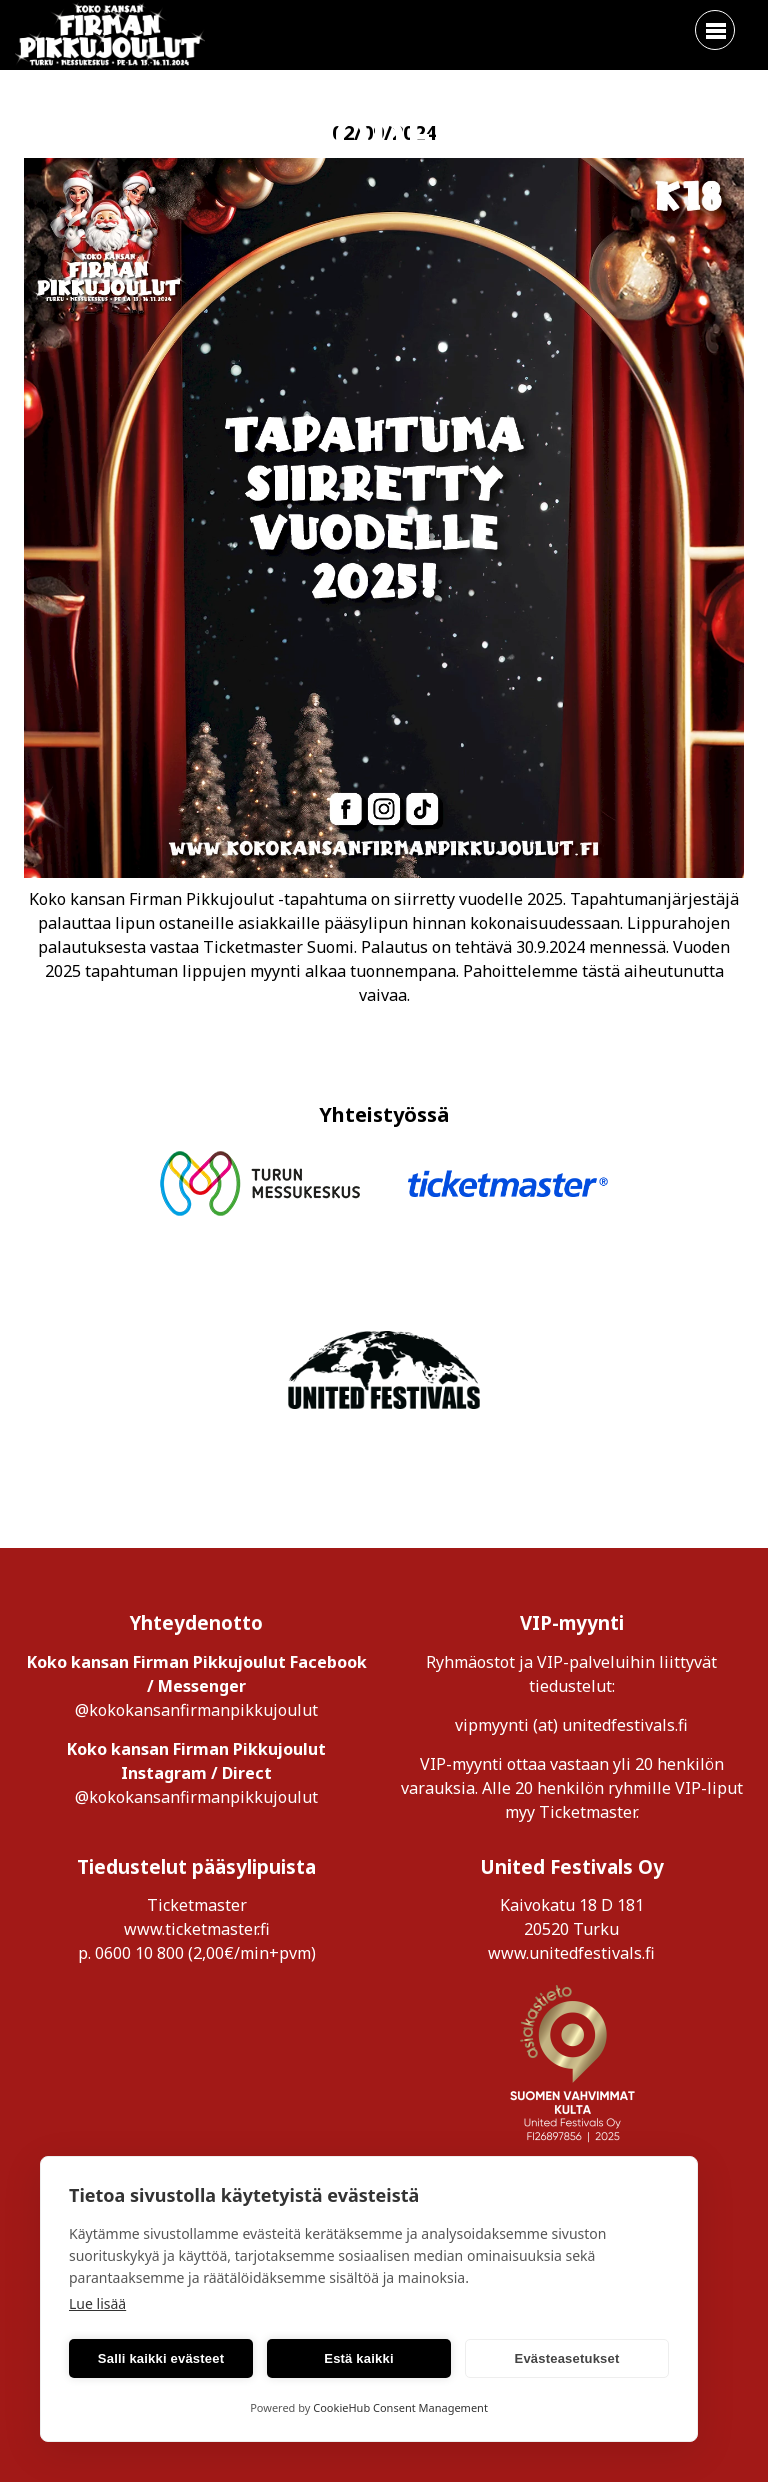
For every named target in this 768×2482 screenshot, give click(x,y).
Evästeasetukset (567, 2358)
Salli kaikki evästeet (161, 2358)
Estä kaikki (358, 2358)
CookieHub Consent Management (400, 2407)
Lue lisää (97, 2303)
